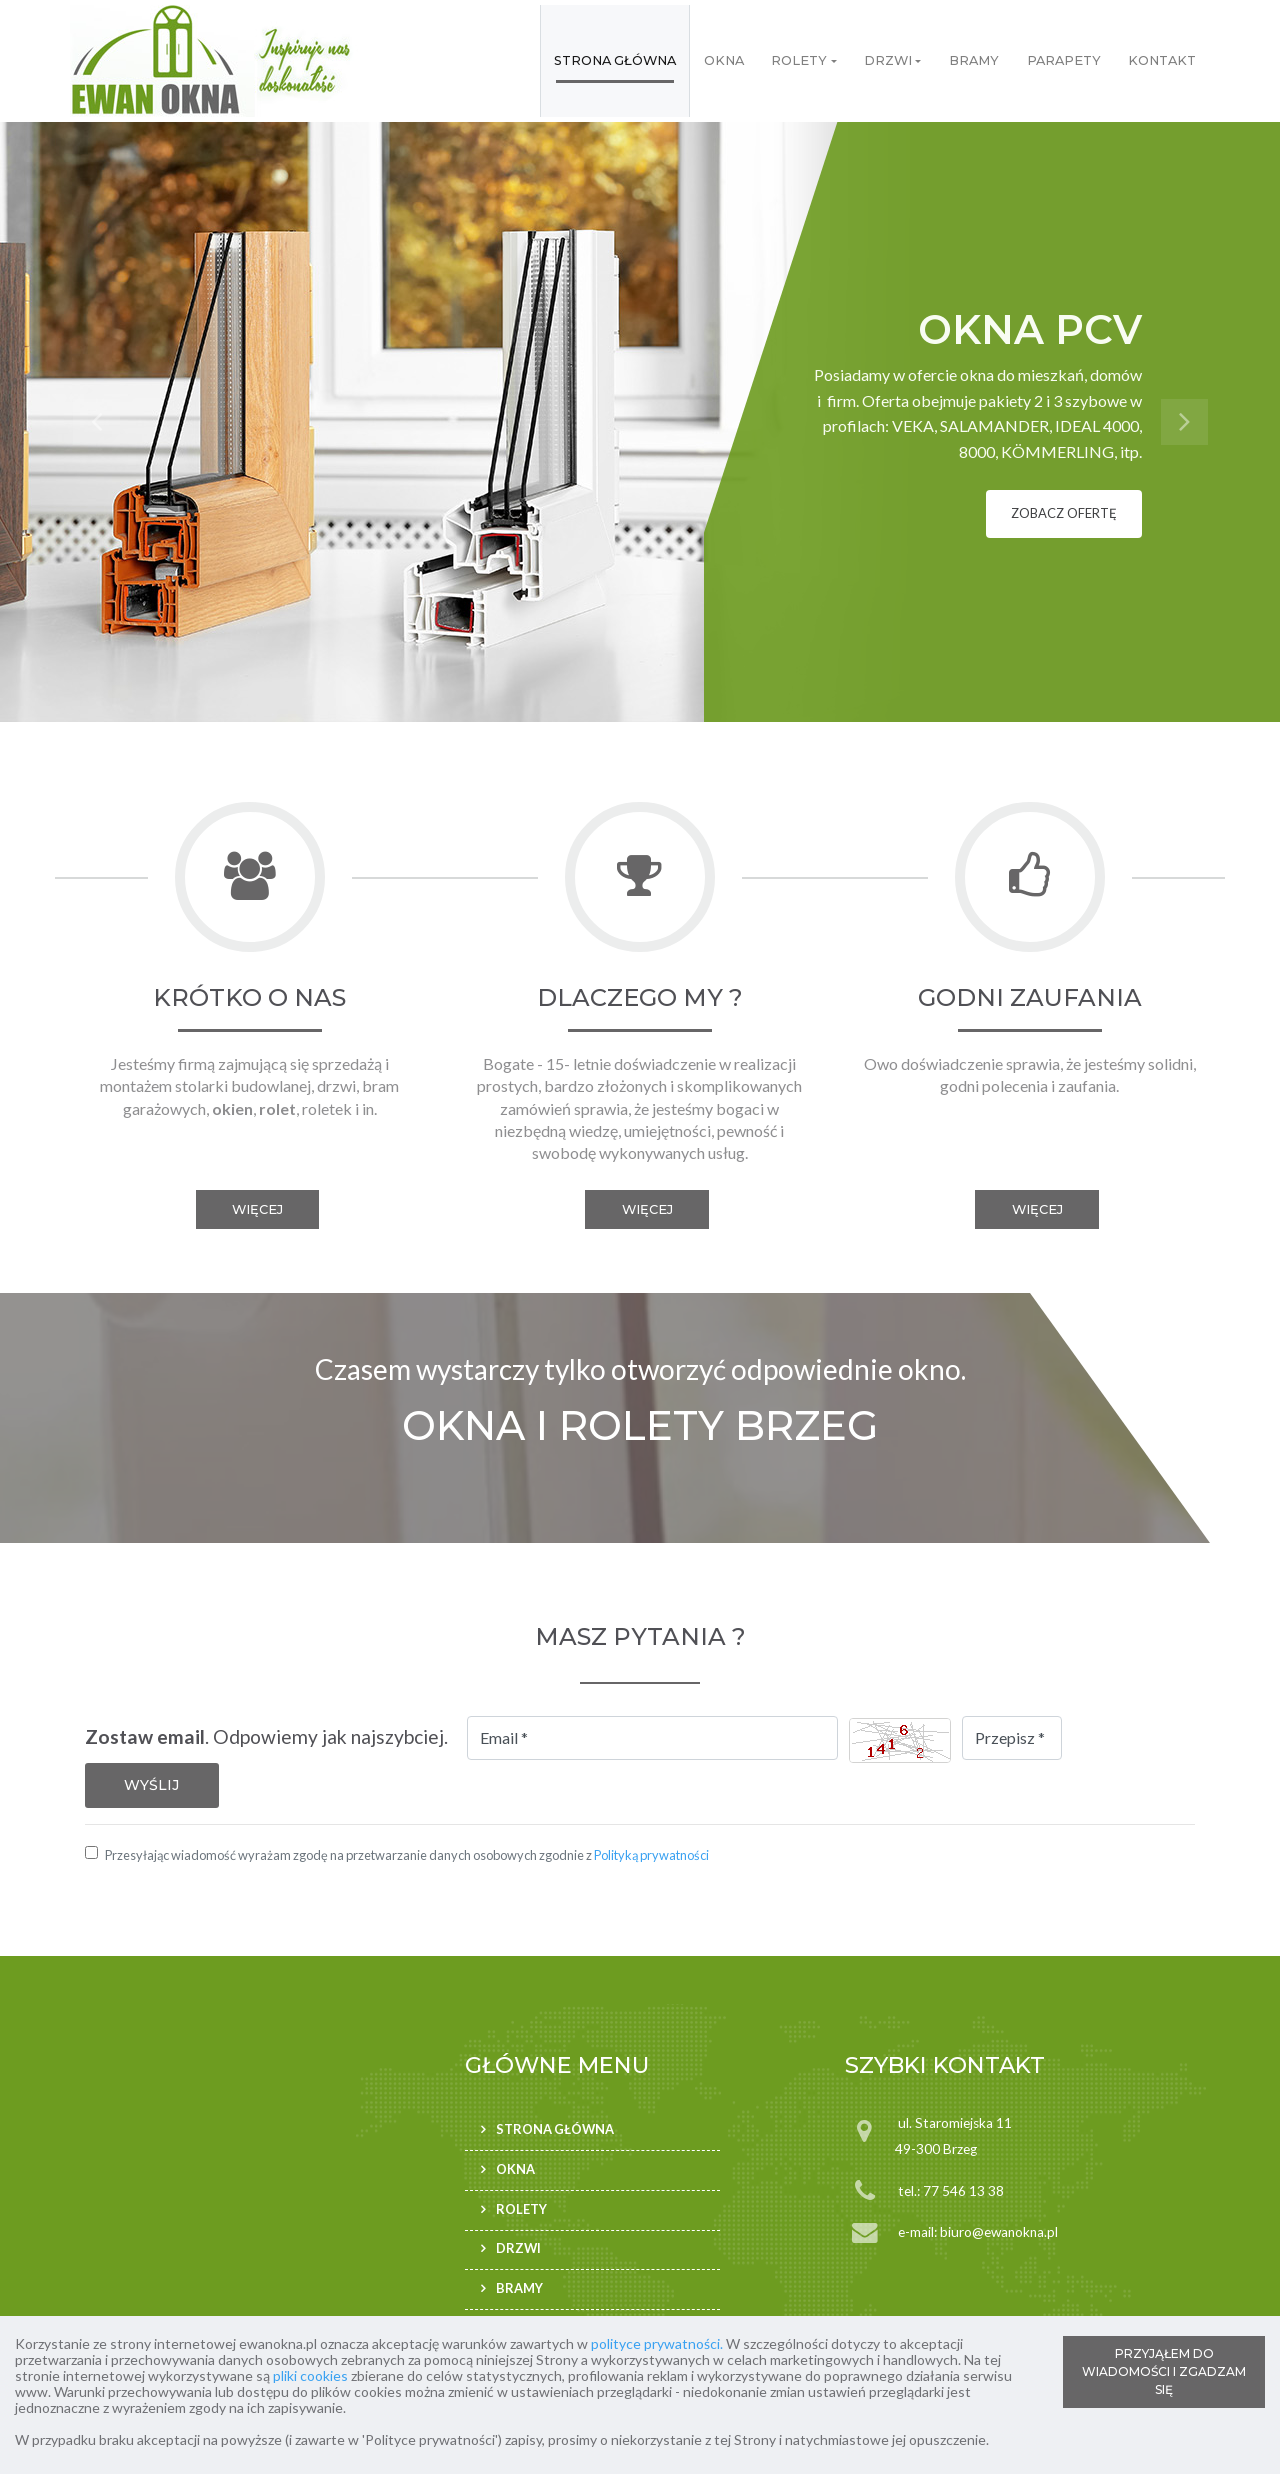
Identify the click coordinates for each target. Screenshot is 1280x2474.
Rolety (799, 60)
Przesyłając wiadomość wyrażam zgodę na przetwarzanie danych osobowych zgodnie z (407, 1855)
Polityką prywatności (651, 1855)
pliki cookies (310, 2375)
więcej (257, 1209)
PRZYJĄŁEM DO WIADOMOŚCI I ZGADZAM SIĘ (1164, 2371)
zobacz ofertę (1064, 513)
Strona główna (615, 60)
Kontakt (1162, 60)
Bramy (974, 60)
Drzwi (888, 60)
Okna (724, 60)
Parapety (1064, 60)
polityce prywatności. (657, 2343)
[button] (96, 422)
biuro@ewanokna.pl (999, 2232)
